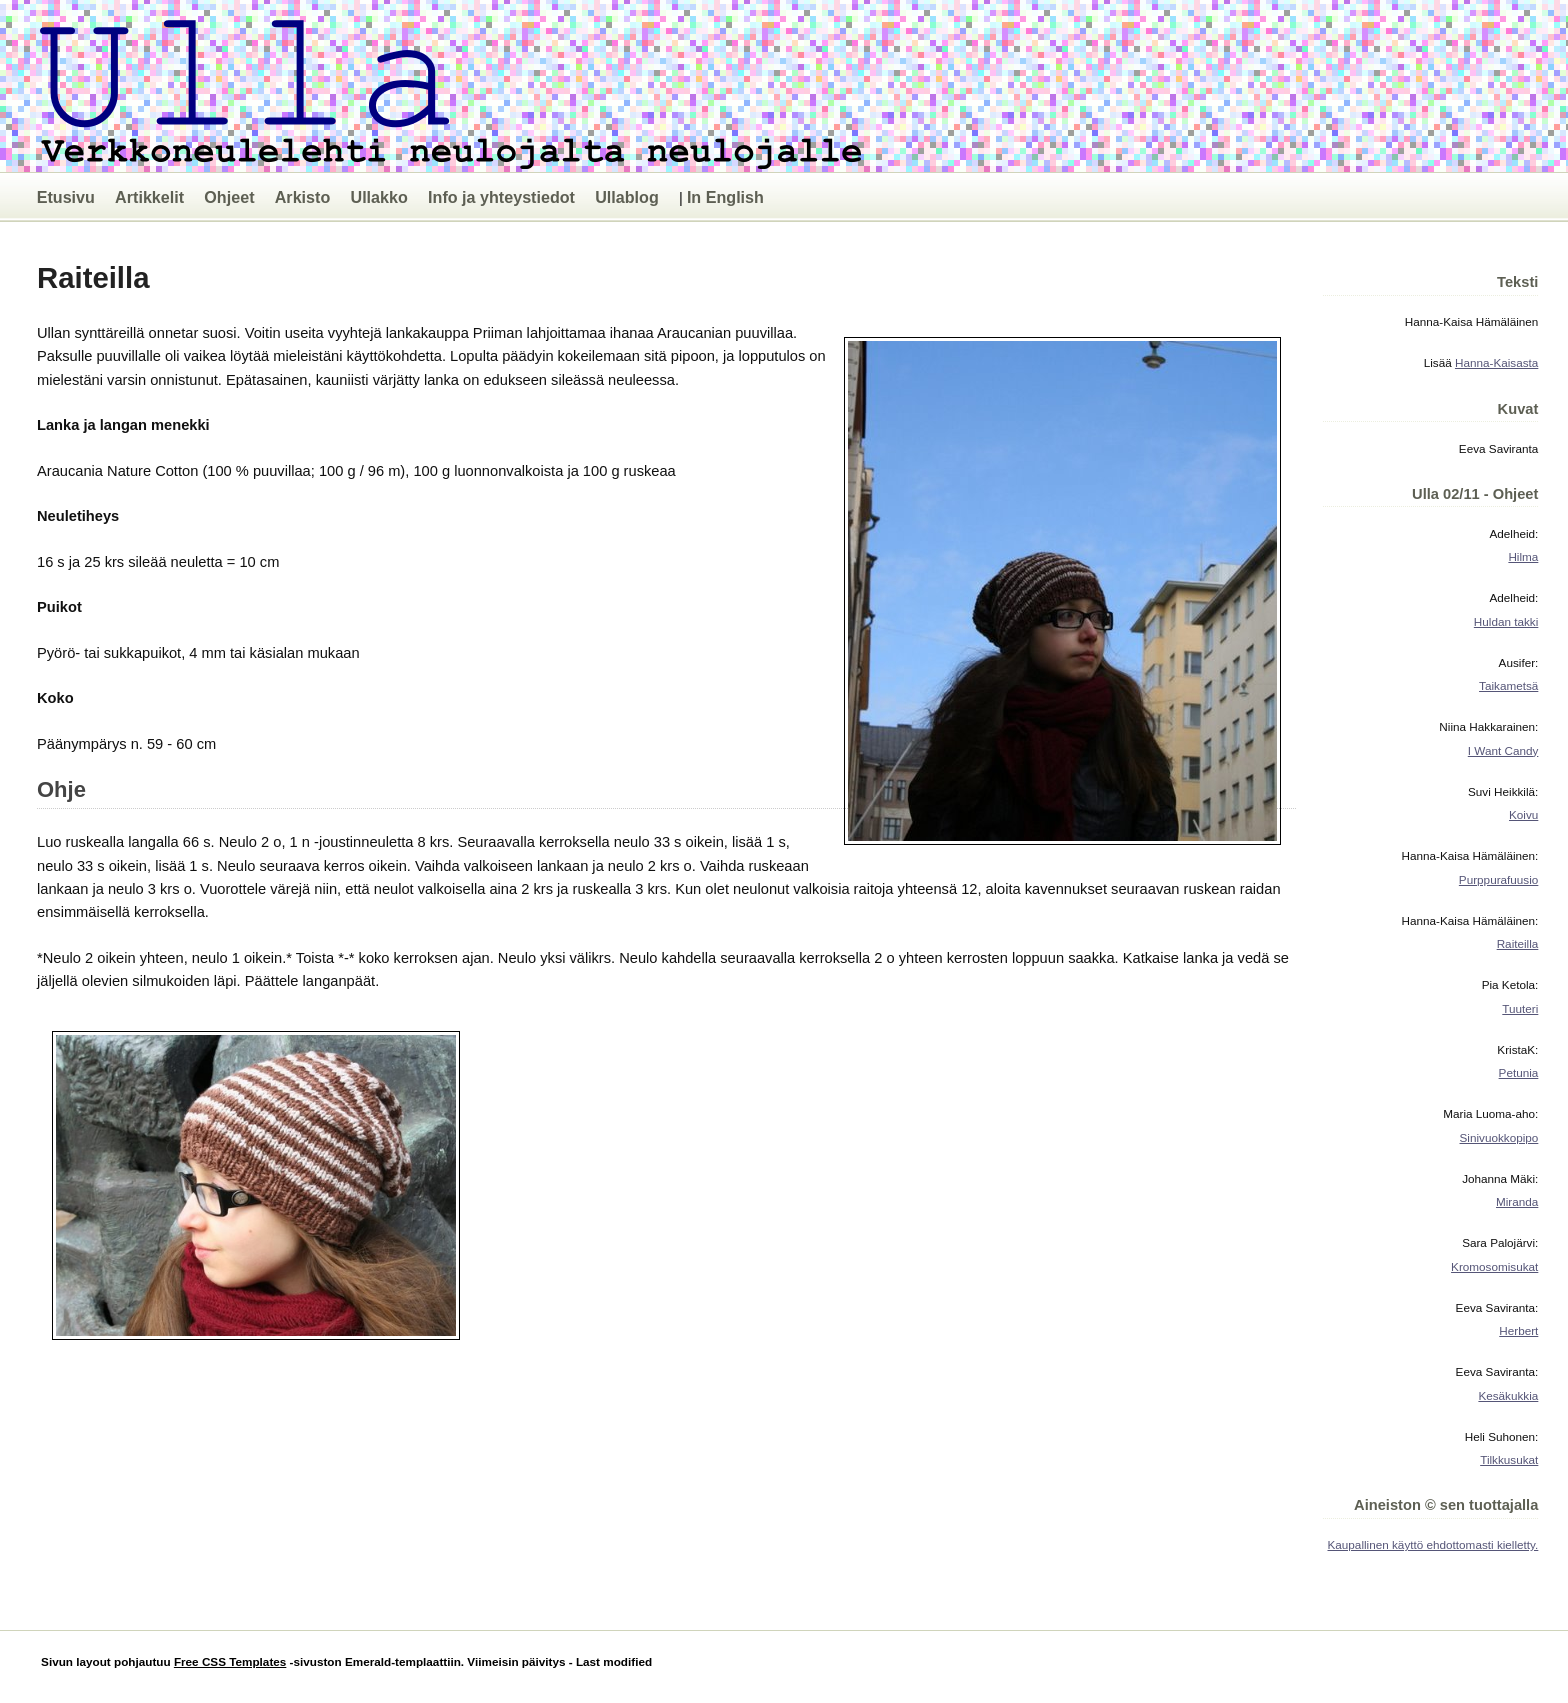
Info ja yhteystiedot (501, 197)
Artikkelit (149, 197)
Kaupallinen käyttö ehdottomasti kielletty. (1433, 1544)
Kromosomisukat (1494, 1266)
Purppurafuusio (1498, 879)
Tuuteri (1520, 1008)
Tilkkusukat (1509, 1459)
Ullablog (627, 197)
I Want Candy (1503, 750)
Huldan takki (1506, 621)
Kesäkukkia (1508, 1395)
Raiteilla (1518, 943)
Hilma (1523, 556)
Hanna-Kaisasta (1496, 362)
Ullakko (378, 197)
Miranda (1517, 1201)
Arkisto (303, 197)
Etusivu (66, 197)
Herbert (1518, 1330)
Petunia (1519, 1072)
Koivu (1523, 814)
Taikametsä (1508, 685)
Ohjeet (229, 197)
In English (725, 197)
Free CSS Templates (230, 1661)
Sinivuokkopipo (1499, 1137)
